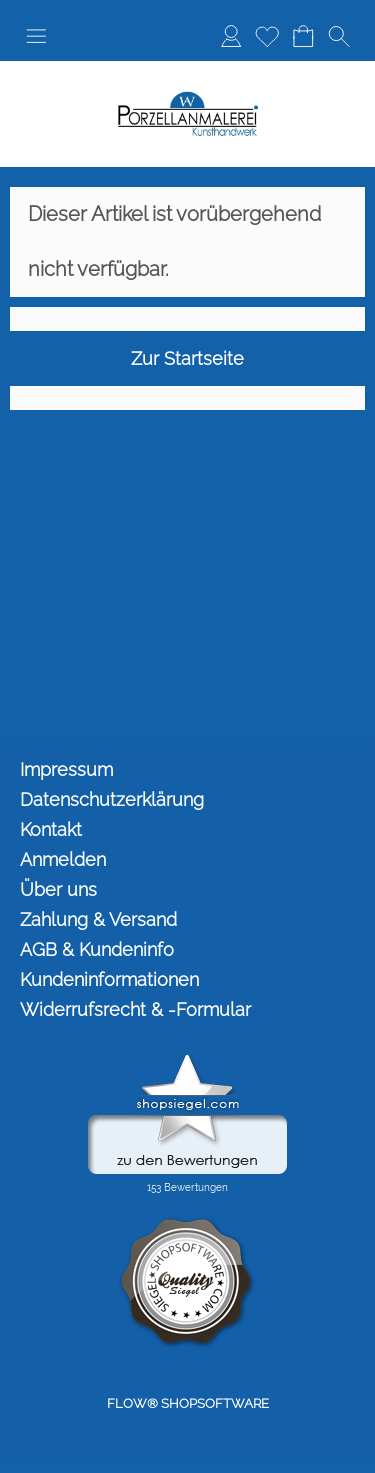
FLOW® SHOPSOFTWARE (188, 1403)
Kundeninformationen (109, 979)
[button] (36, 36)
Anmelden (231, 35)
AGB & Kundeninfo (97, 949)
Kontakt (51, 829)
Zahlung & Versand (98, 919)
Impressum (66, 769)
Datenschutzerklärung (112, 799)
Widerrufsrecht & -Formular (135, 1009)
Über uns (58, 889)
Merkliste (267, 35)
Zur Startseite (187, 358)
